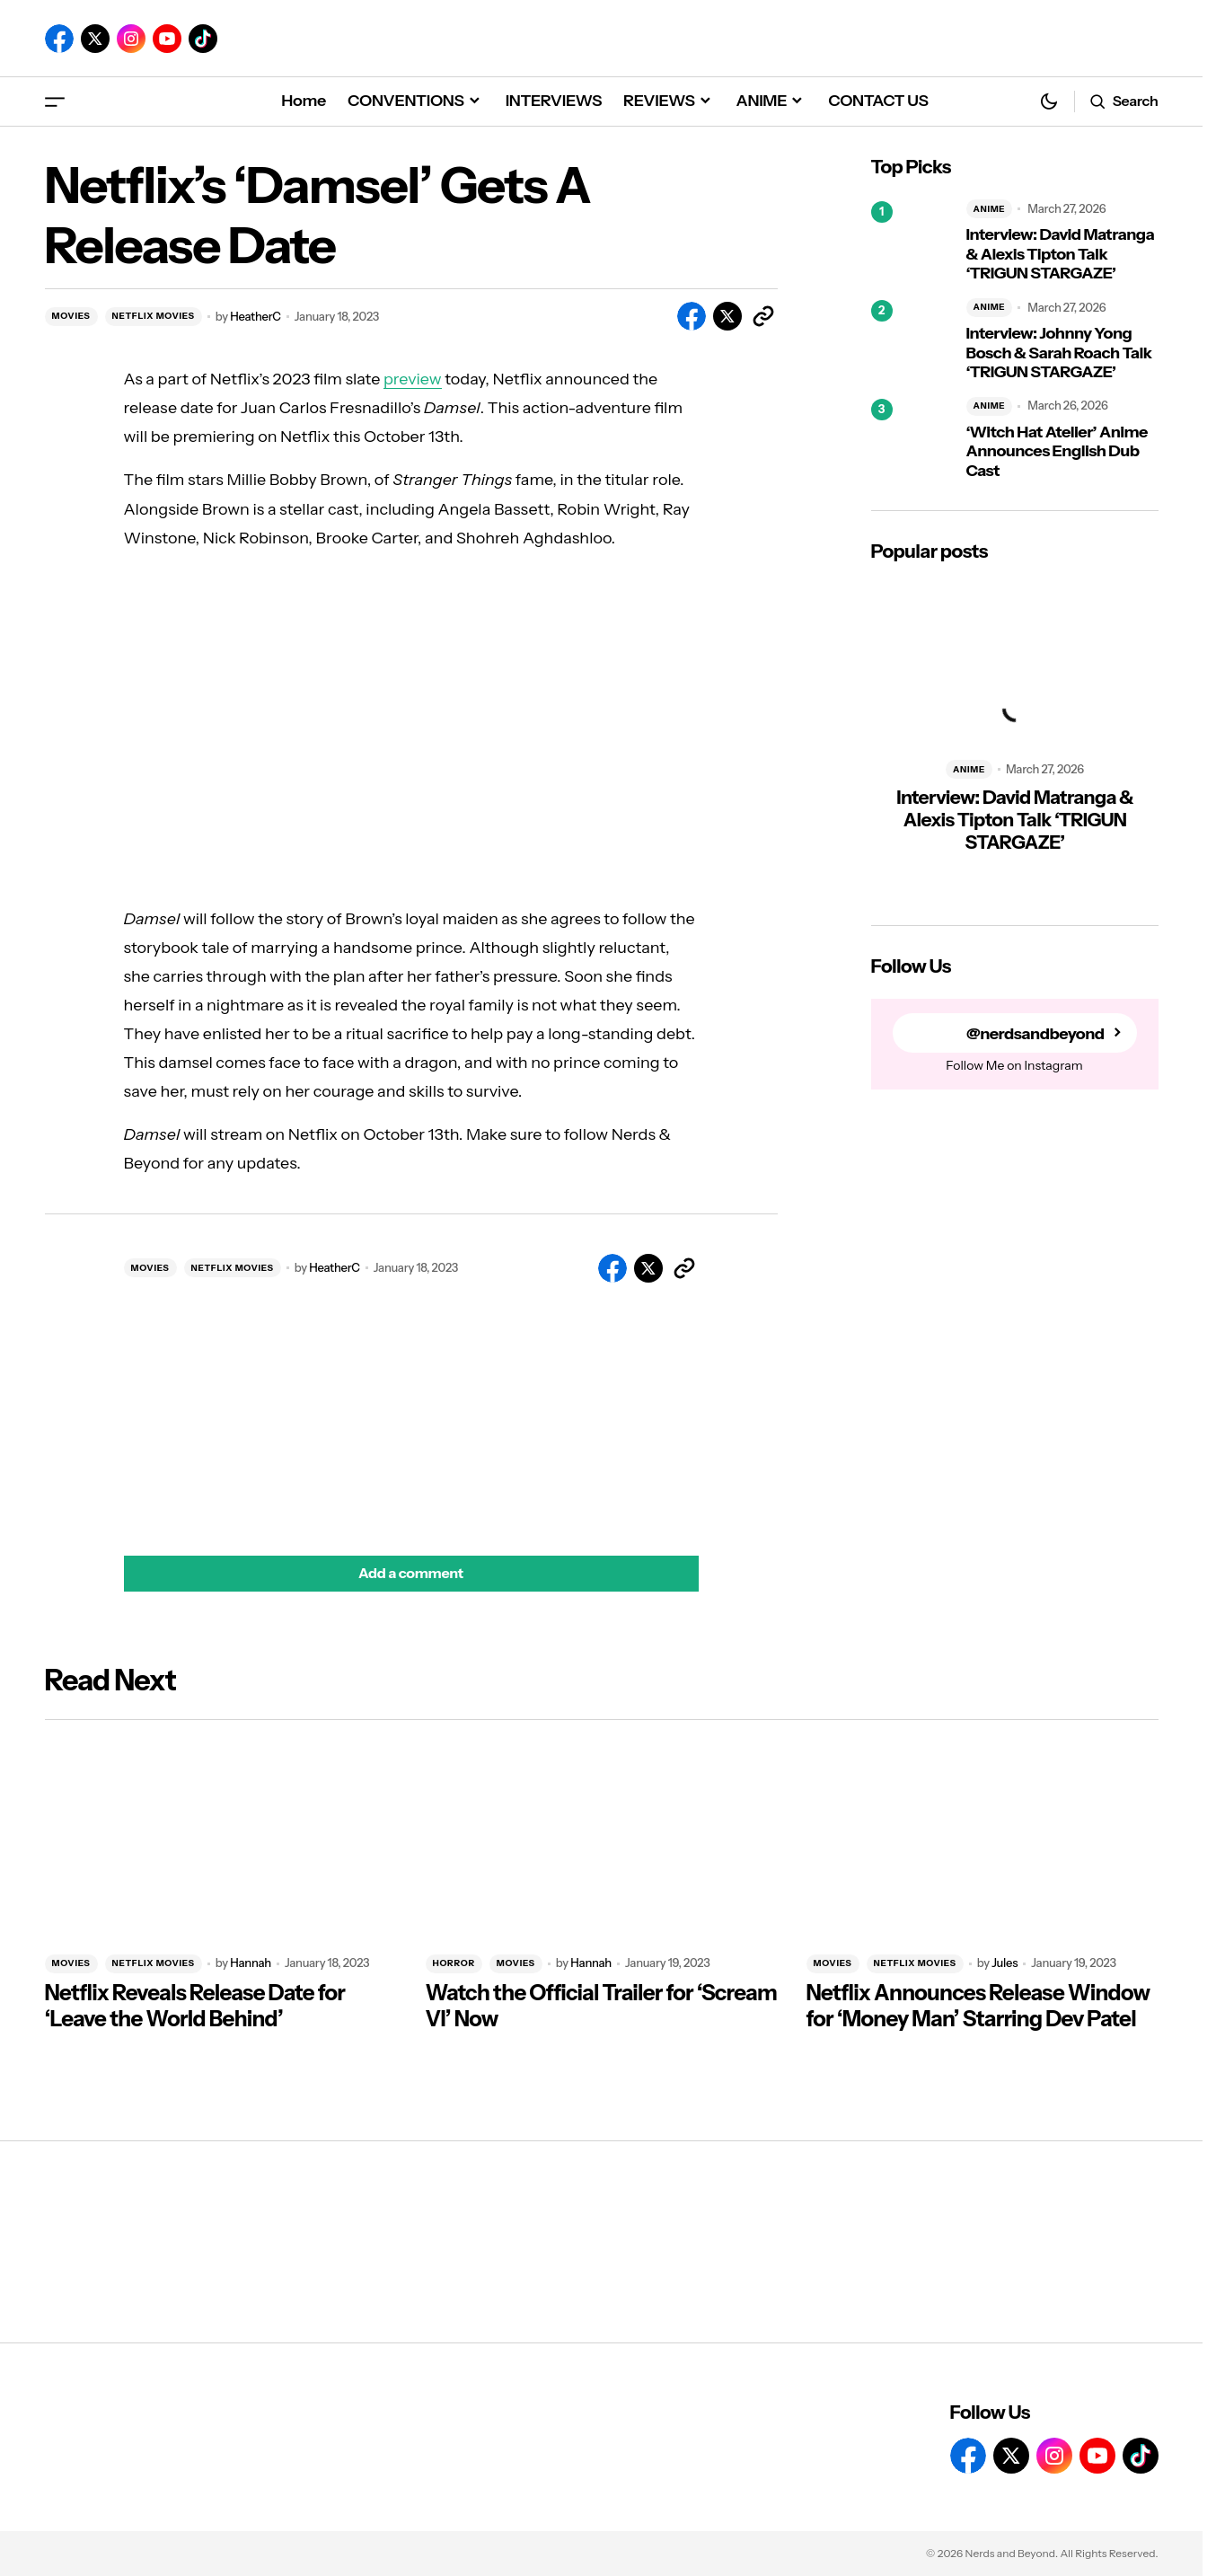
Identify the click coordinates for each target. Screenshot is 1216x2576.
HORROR (454, 1963)
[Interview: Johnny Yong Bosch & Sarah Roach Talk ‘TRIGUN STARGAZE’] (911, 340)
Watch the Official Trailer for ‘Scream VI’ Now (602, 2006)
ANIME (990, 209)
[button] (54, 101)
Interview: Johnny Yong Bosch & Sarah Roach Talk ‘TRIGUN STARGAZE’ (1059, 353)
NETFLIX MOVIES (153, 316)
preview (412, 379)
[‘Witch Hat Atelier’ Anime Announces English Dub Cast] (911, 439)
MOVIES (71, 316)
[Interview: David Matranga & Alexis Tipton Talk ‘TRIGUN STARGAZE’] (911, 241)
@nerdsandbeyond (1035, 1033)
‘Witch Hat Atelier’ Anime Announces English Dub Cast (1057, 452)
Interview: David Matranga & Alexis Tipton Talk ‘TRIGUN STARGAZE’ (1060, 254)
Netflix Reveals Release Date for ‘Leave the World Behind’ (195, 2006)
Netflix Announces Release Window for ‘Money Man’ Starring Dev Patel (978, 2006)
